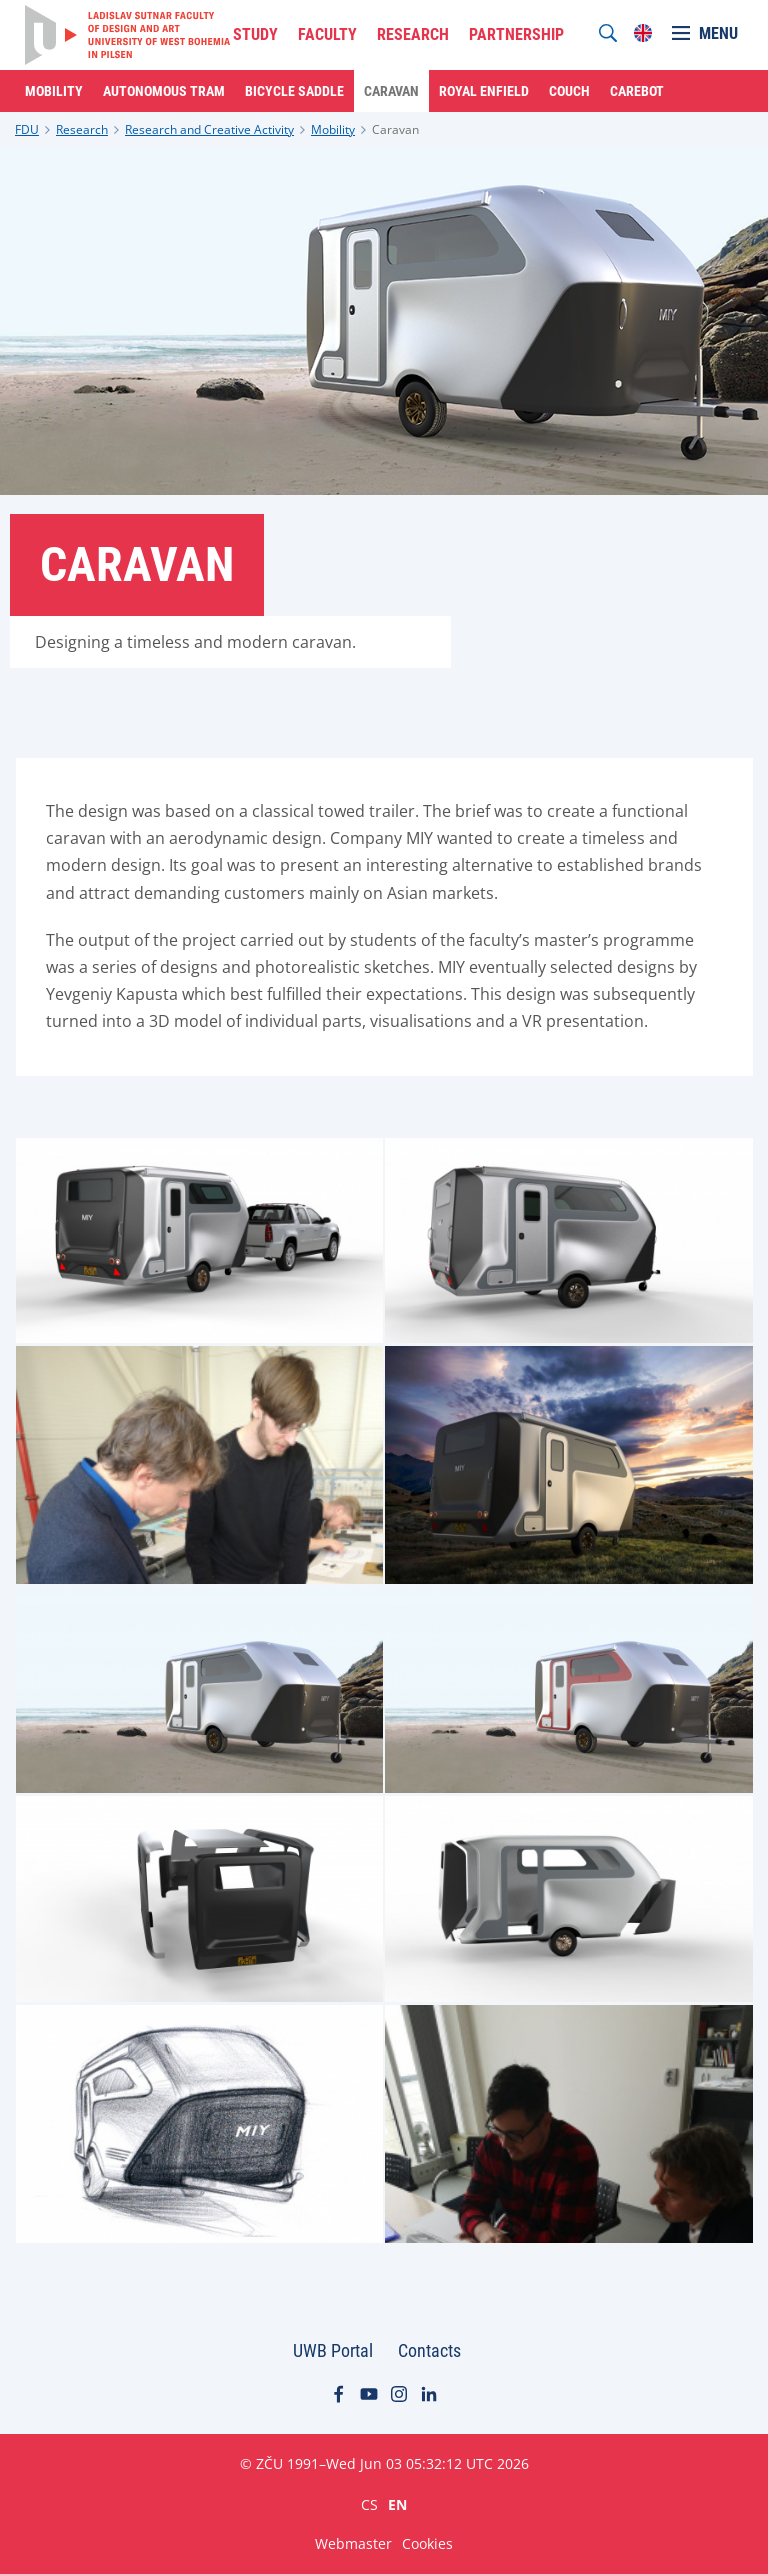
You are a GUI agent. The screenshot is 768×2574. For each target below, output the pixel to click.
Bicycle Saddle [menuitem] (294, 91)
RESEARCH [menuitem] (413, 34)
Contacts (429, 2350)
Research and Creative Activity (209, 129)
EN (397, 2504)
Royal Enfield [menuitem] (484, 91)
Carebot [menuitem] (637, 91)
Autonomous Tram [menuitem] (164, 91)
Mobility (333, 129)
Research (82, 129)
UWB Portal (333, 2350)
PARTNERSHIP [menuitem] (516, 34)
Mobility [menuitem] (54, 91)
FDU (27, 129)
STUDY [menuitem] (255, 34)
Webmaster (353, 2543)
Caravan (395, 129)
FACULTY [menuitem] (327, 34)
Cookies (427, 2543)
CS (369, 2504)
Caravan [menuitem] (391, 91)
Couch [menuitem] (569, 91)
